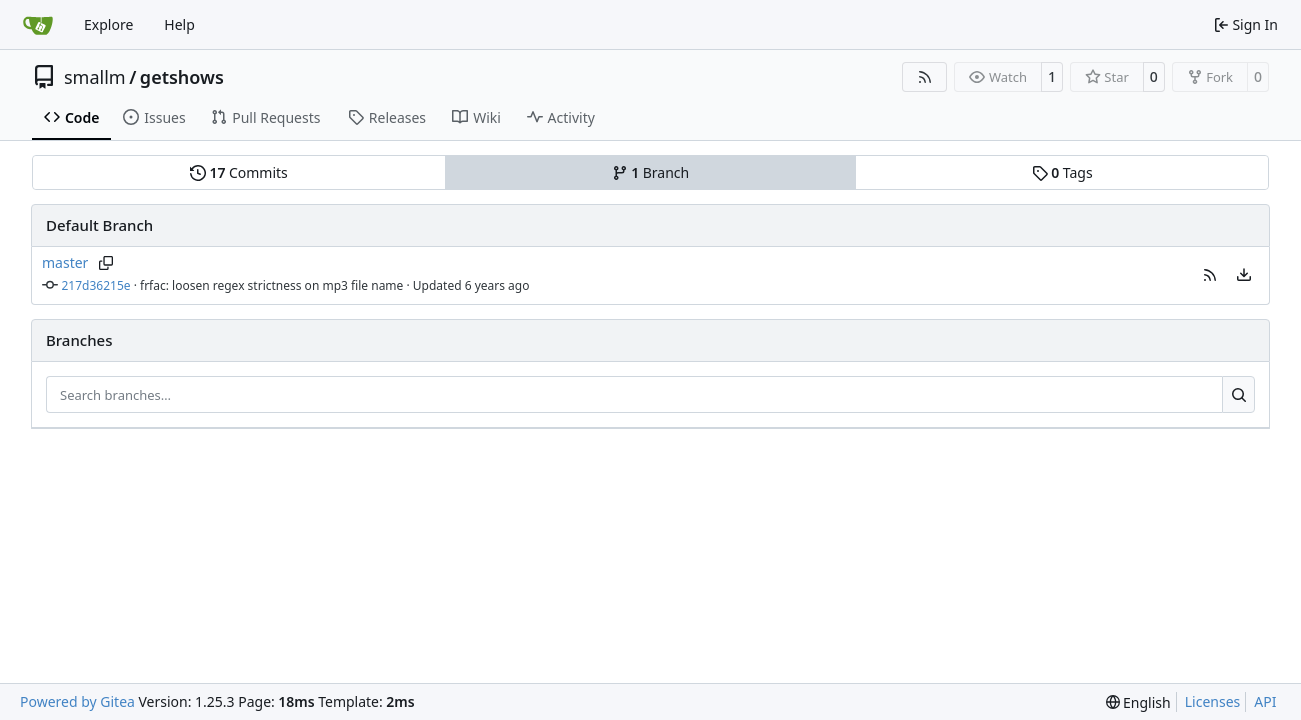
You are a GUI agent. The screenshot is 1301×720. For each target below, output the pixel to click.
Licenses (1213, 701)
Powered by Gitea (77, 701)
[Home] (38, 25)
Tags (1062, 172)
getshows (182, 77)
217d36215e (96, 285)
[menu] (1244, 275)
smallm (95, 77)
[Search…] (1238, 395)
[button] (1210, 275)
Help (179, 24)
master (65, 262)
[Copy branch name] (105, 263)
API (1265, 701)
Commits (239, 172)
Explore (108, 24)
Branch (651, 172)
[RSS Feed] (925, 77)
